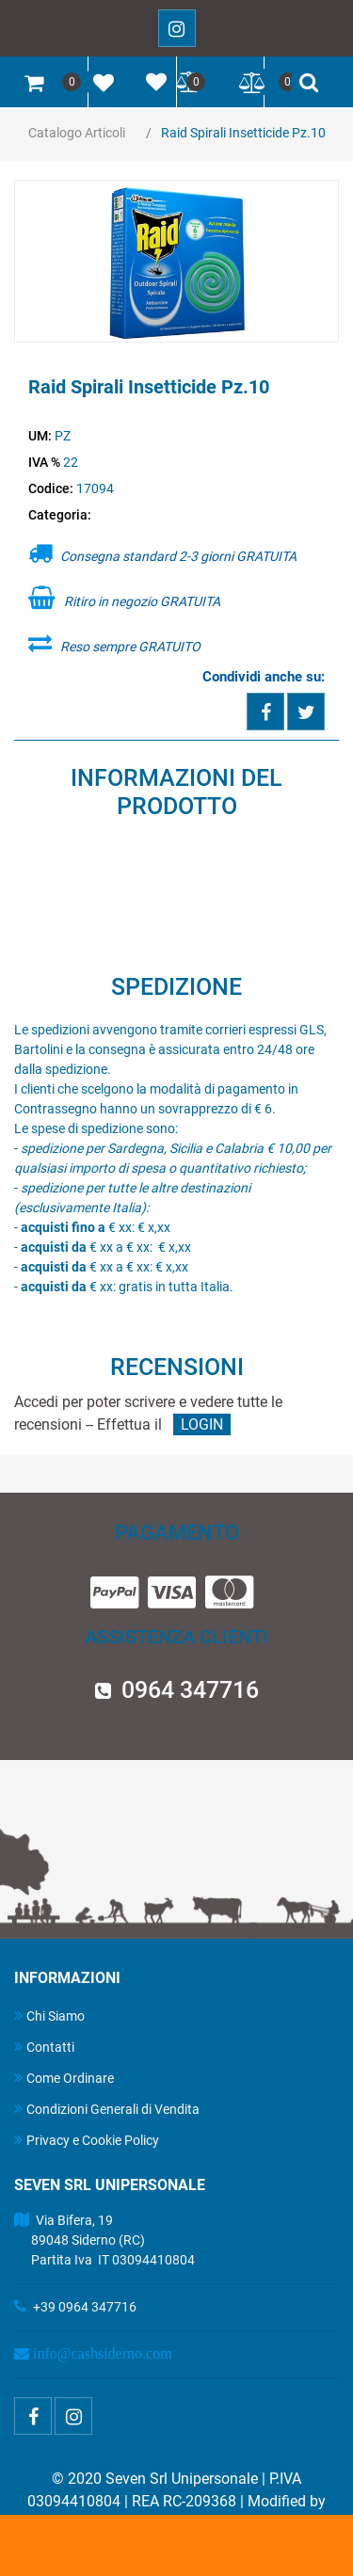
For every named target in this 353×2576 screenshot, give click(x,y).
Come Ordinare (64, 2078)
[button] (177, 262)
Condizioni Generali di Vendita (107, 2109)
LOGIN (202, 1424)
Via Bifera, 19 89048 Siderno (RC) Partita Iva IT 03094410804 (104, 2240)
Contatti (44, 2047)
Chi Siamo (49, 2016)
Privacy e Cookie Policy (86, 2140)
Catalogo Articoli (76, 132)
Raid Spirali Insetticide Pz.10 (243, 132)
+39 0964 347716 (84, 2306)
